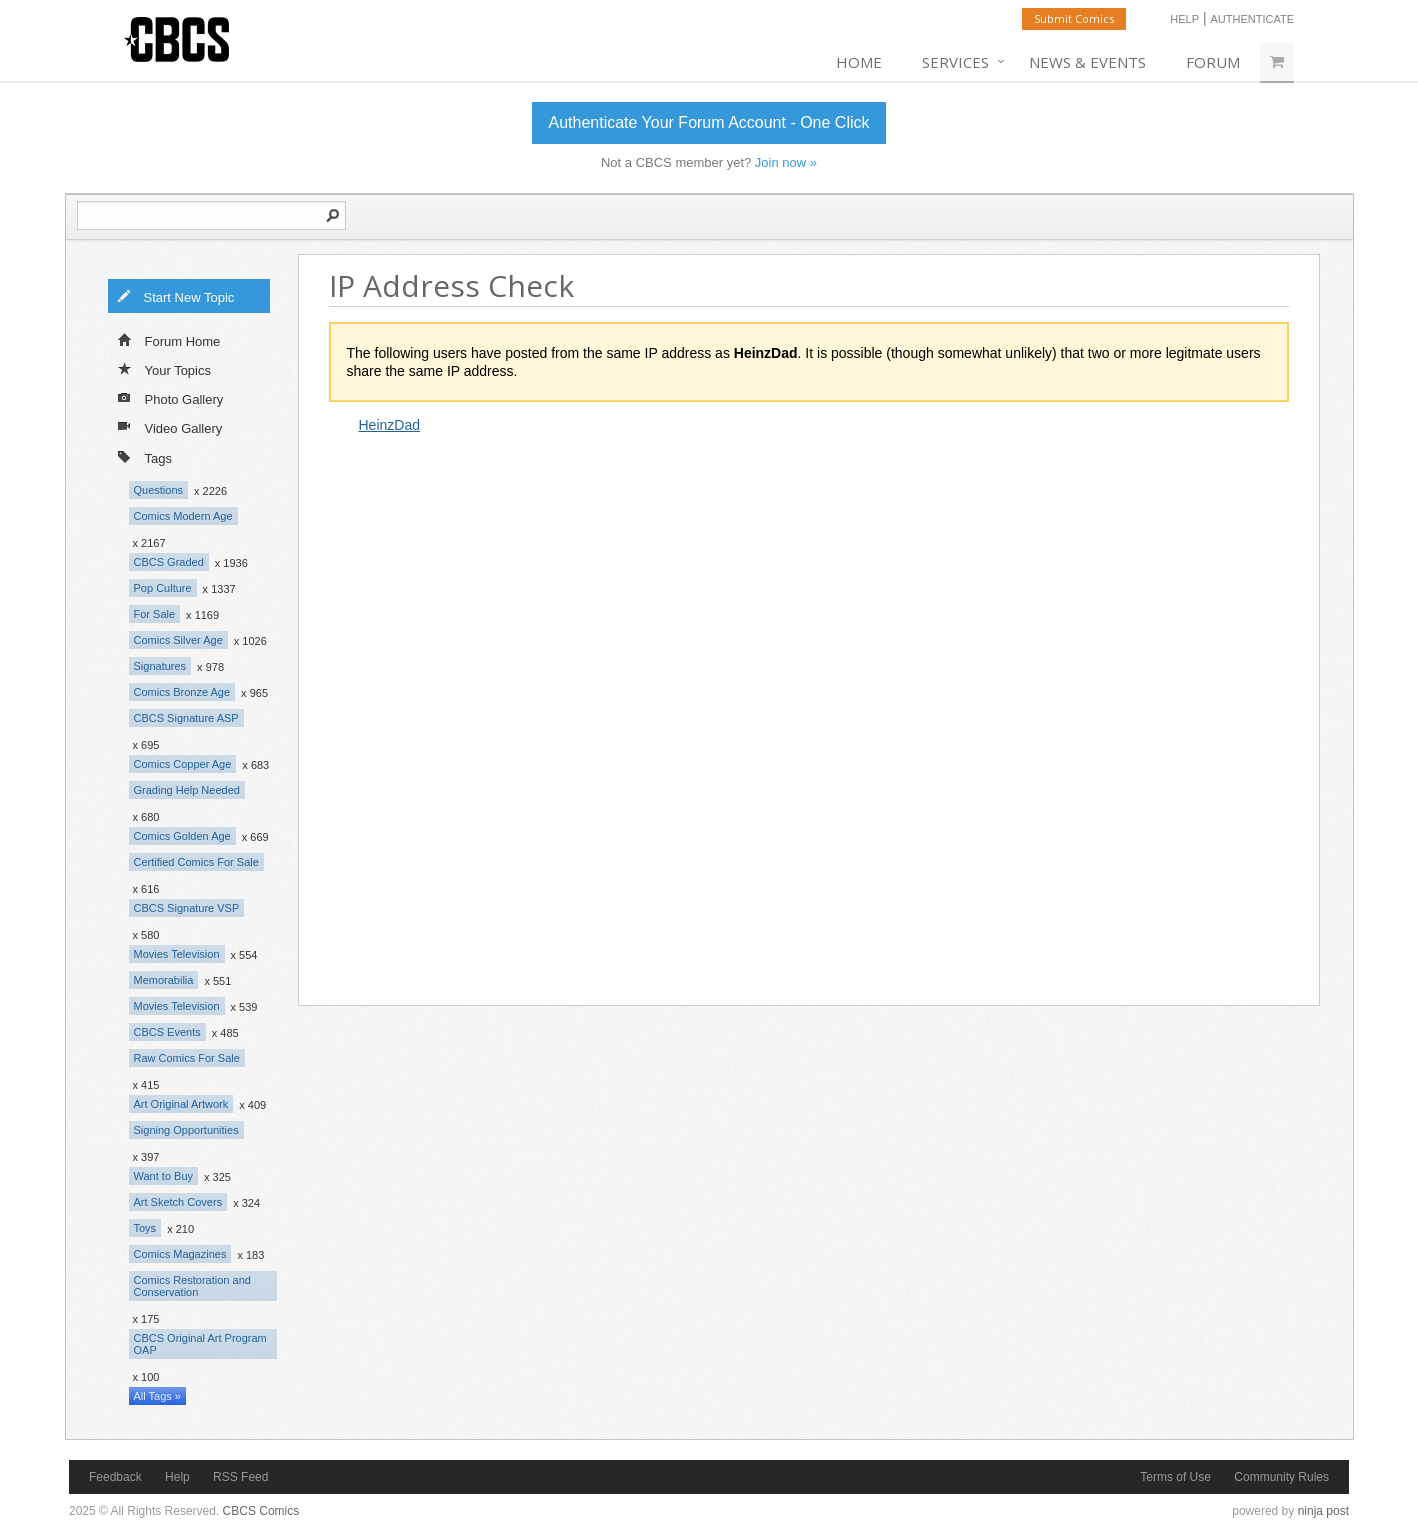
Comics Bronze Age (182, 692)
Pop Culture (163, 588)
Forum (1213, 62)
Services (955, 62)
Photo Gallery (171, 398)
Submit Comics (1074, 18)
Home (859, 62)
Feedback (115, 1477)
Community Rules (1281, 1477)
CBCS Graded (169, 562)
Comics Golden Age (182, 836)
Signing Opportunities (186, 1130)
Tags (145, 456)
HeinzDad (389, 425)
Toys (145, 1228)
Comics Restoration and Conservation (192, 1286)
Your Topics (165, 369)
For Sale (155, 614)
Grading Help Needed (187, 790)
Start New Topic (176, 296)
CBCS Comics (261, 1511)
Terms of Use (1175, 1477)
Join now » (786, 162)
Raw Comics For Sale (187, 1058)
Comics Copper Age (183, 764)
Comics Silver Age (178, 640)
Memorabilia (164, 980)
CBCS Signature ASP (186, 718)
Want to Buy (164, 1176)
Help (1184, 19)
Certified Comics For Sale (196, 862)
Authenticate (1252, 19)
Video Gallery (170, 427)
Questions (159, 490)
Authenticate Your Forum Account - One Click (708, 122)
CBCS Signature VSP (187, 908)
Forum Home (169, 340)
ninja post (1323, 1511)
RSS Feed (240, 1477)
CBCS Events (167, 1032)
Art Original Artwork (181, 1104)
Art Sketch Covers (178, 1202)
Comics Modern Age (183, 516)
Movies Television (177, 954)
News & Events (1087, 62)
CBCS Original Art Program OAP (200, 1344)
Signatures (160, 666)
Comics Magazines (180, 1254)
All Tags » (158, 1396)
